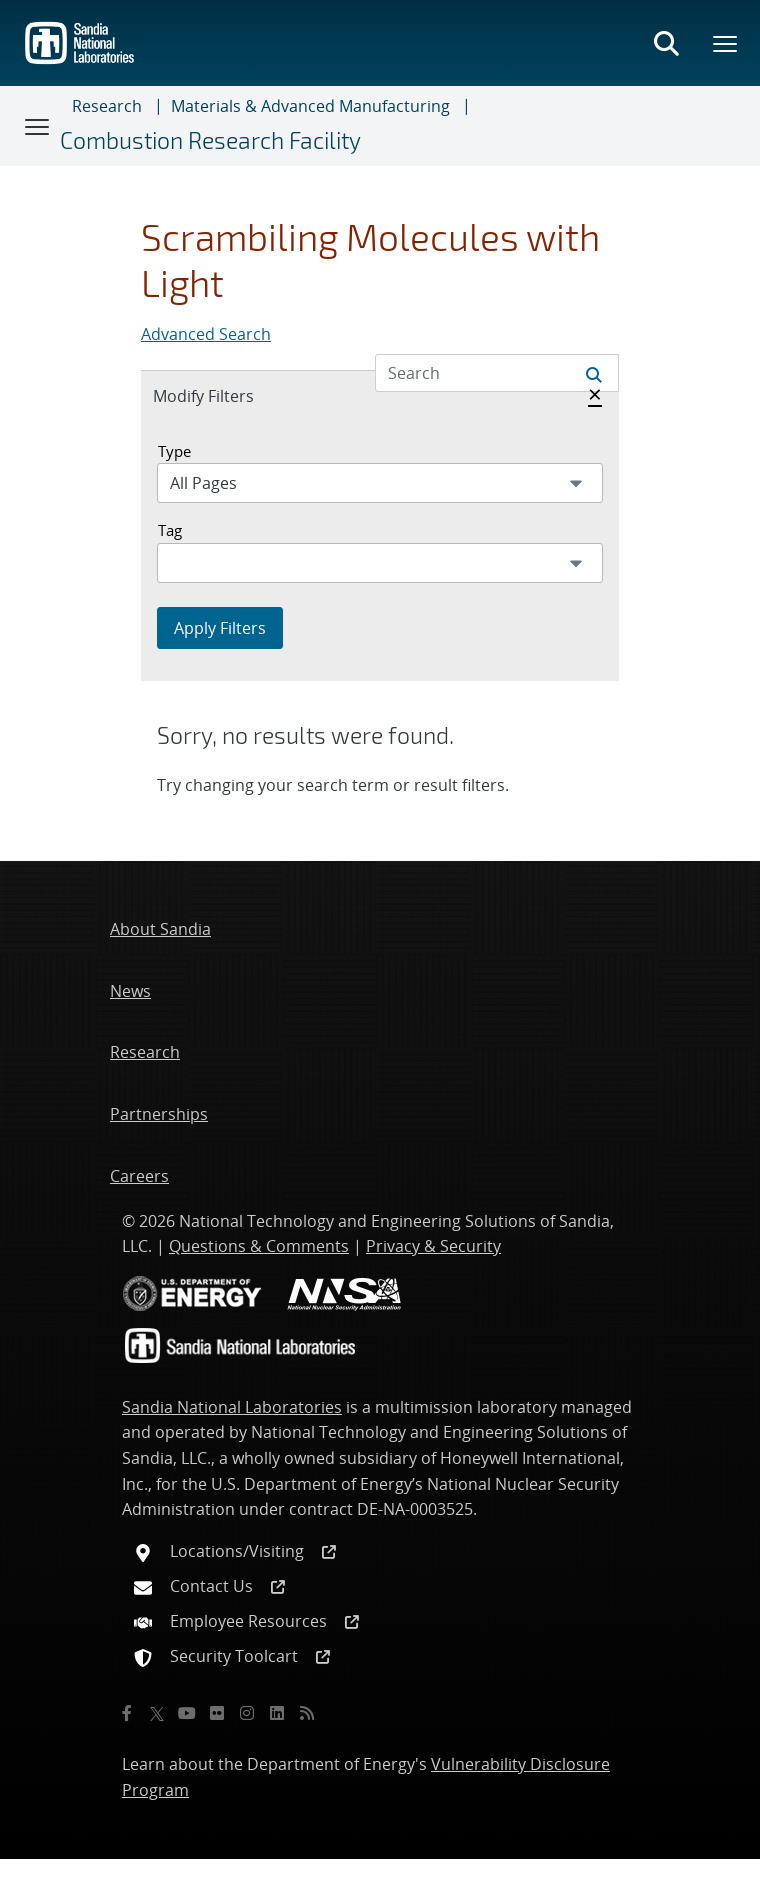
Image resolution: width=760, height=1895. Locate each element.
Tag (170, 530)
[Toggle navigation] (38, 126)
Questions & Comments (259, 1246)
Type (174, 451)
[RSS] (307, 1713)
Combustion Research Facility (210, 140)
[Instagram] (247, 1713)
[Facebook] (127, 1713)
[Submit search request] (594, 373)
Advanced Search (206, 334)
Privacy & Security (433, 1246)
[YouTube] (187, 1713)
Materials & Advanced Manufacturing (310, 106)
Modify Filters (225, 395)
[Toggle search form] (666, 43)
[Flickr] (217, 1713)
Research (107, 106)
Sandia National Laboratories (232, 1407)
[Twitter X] (157, 1713)
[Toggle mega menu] (726, 43)
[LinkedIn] (277, 1713)
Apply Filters (220, 628)
